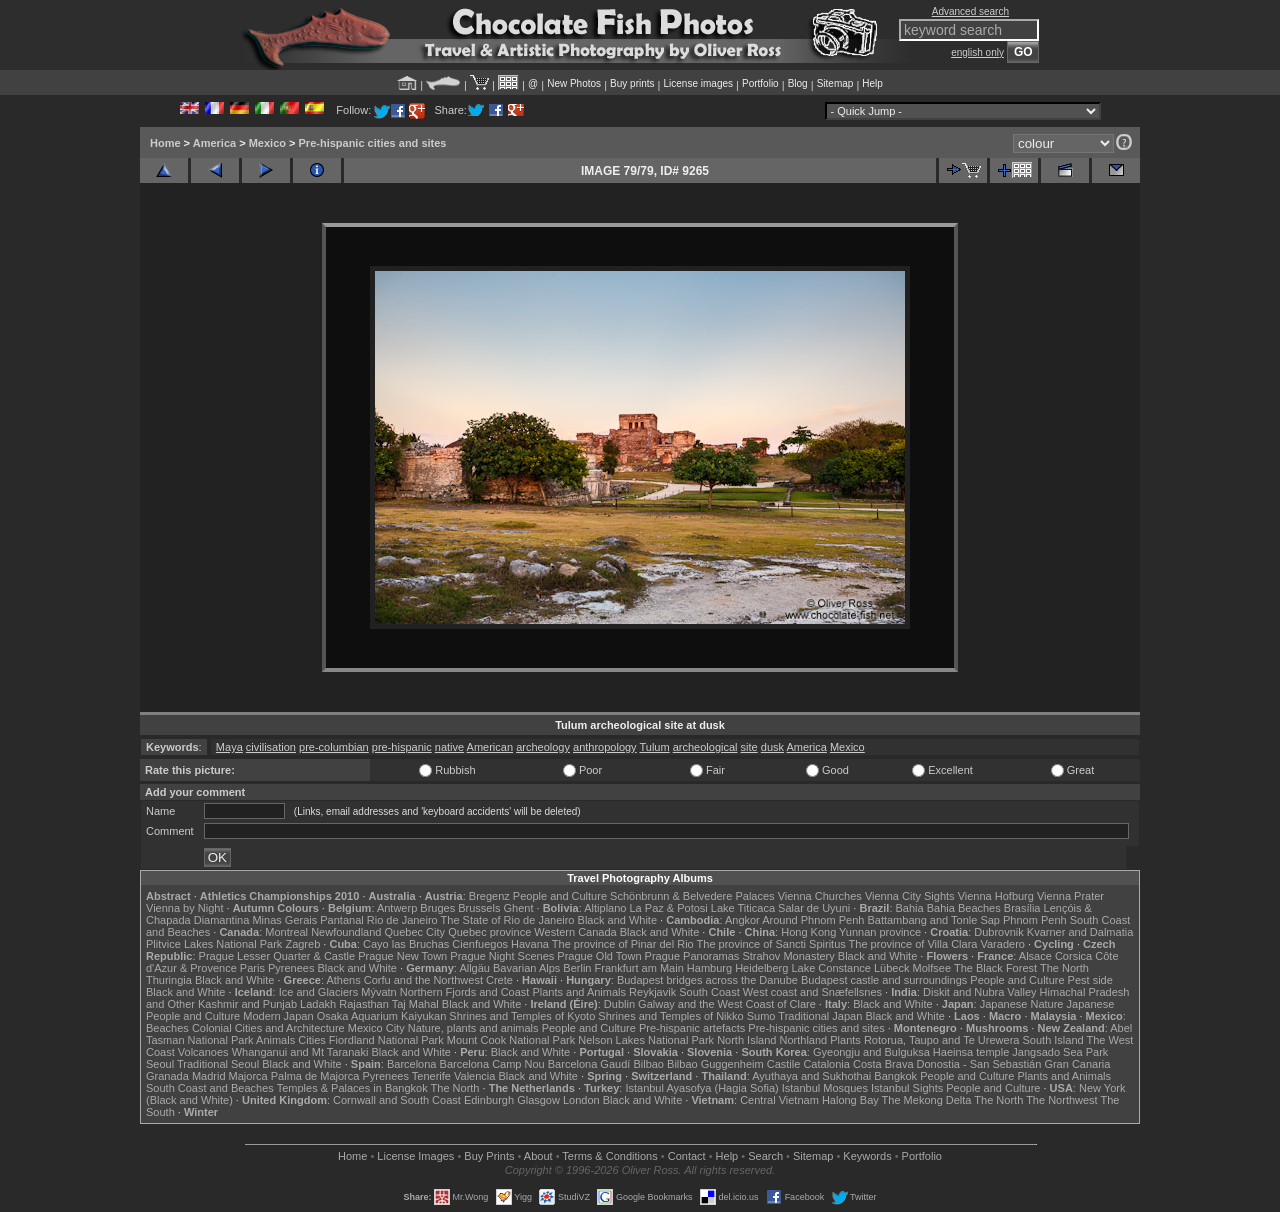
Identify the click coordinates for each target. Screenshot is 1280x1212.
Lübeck (891, 968)
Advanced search (970, 11)
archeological (705, 747)
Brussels (479, 908)
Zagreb (302, 944)
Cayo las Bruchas (406, 944)
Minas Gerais (284, 920)
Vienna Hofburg (996, 896)
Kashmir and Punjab (247, 1004)
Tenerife (431, 1076)
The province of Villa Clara (913, 944)
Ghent (519, 908)
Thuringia (169, 980)
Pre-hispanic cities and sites (373, 143)
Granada (167, 1076)
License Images (415, 1156)
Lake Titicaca (743, 908)
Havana (530, 944)
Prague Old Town (599, 956)
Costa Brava (883, 1064)
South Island (1053, 1040)
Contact (687, 1156)
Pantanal (341, 920)
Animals (275, 1040)
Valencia (474, 1076)
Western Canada (575, 932)
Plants (845, 1040)
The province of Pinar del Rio (623, 944)
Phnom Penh (1035, 920)
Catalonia (826, 1064)
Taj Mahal (415, 1004)
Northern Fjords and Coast (465, 992)
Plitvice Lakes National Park (214, 944)
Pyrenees (291, 968)
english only (977, 52)
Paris (252, 968)
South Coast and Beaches (210, 1088)
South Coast (709, 992)
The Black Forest (995, 968)
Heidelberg (761, 968)
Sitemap (835, 83)
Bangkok (895, 1076)
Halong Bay (850, 1100)
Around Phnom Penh (813, 920)
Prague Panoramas (692, 956)
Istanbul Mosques (825, 1088)
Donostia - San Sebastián (979, 1064)
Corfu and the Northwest (423, 980)
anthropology (605, 747)
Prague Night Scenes (502, 956)
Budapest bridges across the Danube (707, 980)
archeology (543, 747)
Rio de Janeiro (402, 920)
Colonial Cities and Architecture (268, 1028)
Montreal (286, 932)
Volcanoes (203, 1052)
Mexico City (376, 1028)
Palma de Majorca (315, 1076)
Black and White (617, 920)
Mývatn (378, 992)
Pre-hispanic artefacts (692, 1028)
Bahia (910, 908)
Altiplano (605, 908)
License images (698, 83)
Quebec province (489, 932)
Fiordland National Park (386, 1040)
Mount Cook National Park (511, 1040)
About (538, 1156)
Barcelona (412, 1064)
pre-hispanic (402, 747)
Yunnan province (880, 932)
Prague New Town (402, 956)
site (749, 747)
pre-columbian (334, 747)
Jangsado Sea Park (1060, 1052)
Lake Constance (831, 968)
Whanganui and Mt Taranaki (300, 1052)
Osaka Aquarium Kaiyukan (382, 1016)
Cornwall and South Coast (397, 1100)
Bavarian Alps (526, 968)
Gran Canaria (1077, 1064)
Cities (312, 1040)
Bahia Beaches (964, 908)
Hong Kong (808, 932)
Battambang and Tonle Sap (933, 920)
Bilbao (648, 1064)
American (490, 747)
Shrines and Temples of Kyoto (522, 1016)
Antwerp (397, 908)
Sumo (761, 1016)
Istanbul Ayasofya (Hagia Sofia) (701, 1088)
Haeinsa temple (971, 1052)
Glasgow (538, 1100)
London (581, 1100)
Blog (798, 83)
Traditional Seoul (218, 1064)
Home (165, 143)
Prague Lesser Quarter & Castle (277, 956)
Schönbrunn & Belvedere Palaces (692, 896)
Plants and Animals (579, 992)
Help (872, 83)
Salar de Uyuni (814, 908)
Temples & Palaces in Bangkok (352, 1088)
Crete (499, 980)
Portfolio (760, 83)
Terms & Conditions (609, 1156)
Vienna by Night (184, 908)
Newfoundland (346, 932)
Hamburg (709, 968)
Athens (343, 980)
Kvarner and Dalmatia (1080, 932)
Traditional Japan (820, 1016)
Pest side (1090, 980)
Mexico (267, 143)
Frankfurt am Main (639, 968)
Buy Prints (489, 1156)
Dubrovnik (999, 932)
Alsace (1035, 956)
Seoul (160, 1064)
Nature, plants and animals (473, 1028)
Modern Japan (278, 1016)
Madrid (209, 1076)
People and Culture (560, 896)
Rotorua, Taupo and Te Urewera (942, 1040)
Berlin (577, 968)
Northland (804, 1040)
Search (765, 1156)
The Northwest (1062, 1100)
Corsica (1073, 956)
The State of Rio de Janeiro (508, 920)
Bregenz (489, 896)
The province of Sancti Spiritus (771, 944)
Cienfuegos (480, 944)
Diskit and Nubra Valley (980, 992)
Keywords (867, 1156)
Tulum (654, 747)
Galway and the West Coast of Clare (727, 1004)
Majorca (248, 1076)
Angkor (742, 920)
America (214, 143)
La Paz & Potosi (669, 908)
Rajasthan (364, 1004)
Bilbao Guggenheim (715, 1064)
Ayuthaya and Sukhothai (811, 1076)
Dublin (619, 1004)
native (449, 747)
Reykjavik (652, 992)
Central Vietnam (779, 1100)
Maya (229, 747)
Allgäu (474, 968)
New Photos (574, 83)
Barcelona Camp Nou (492, 1064)
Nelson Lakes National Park (646, 1040)
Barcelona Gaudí (589, 1064)
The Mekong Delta (927, 1100)
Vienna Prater (1070, 896)
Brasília (1022, 908)
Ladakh (318, 1004)
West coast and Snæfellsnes (812, 992)
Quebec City (415, 932)
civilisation (271, 747)
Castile (784, 1064)
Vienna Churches (820, 896)
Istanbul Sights (907, 1088)
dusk (772, 747)
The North (1064, 968)
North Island (746, 1040)
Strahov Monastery (788, 956)
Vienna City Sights (910, 896)
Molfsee (932, 968)
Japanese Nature (1022, 1004)
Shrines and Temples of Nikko (670, 1016)
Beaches (167, 1028)
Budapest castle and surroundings (884, 980)
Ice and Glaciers (318, 992)
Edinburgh (489, 1100)
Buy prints (632, 83)
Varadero (1002, 944)
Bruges (437, 908)
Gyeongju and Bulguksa (871, 1052)
